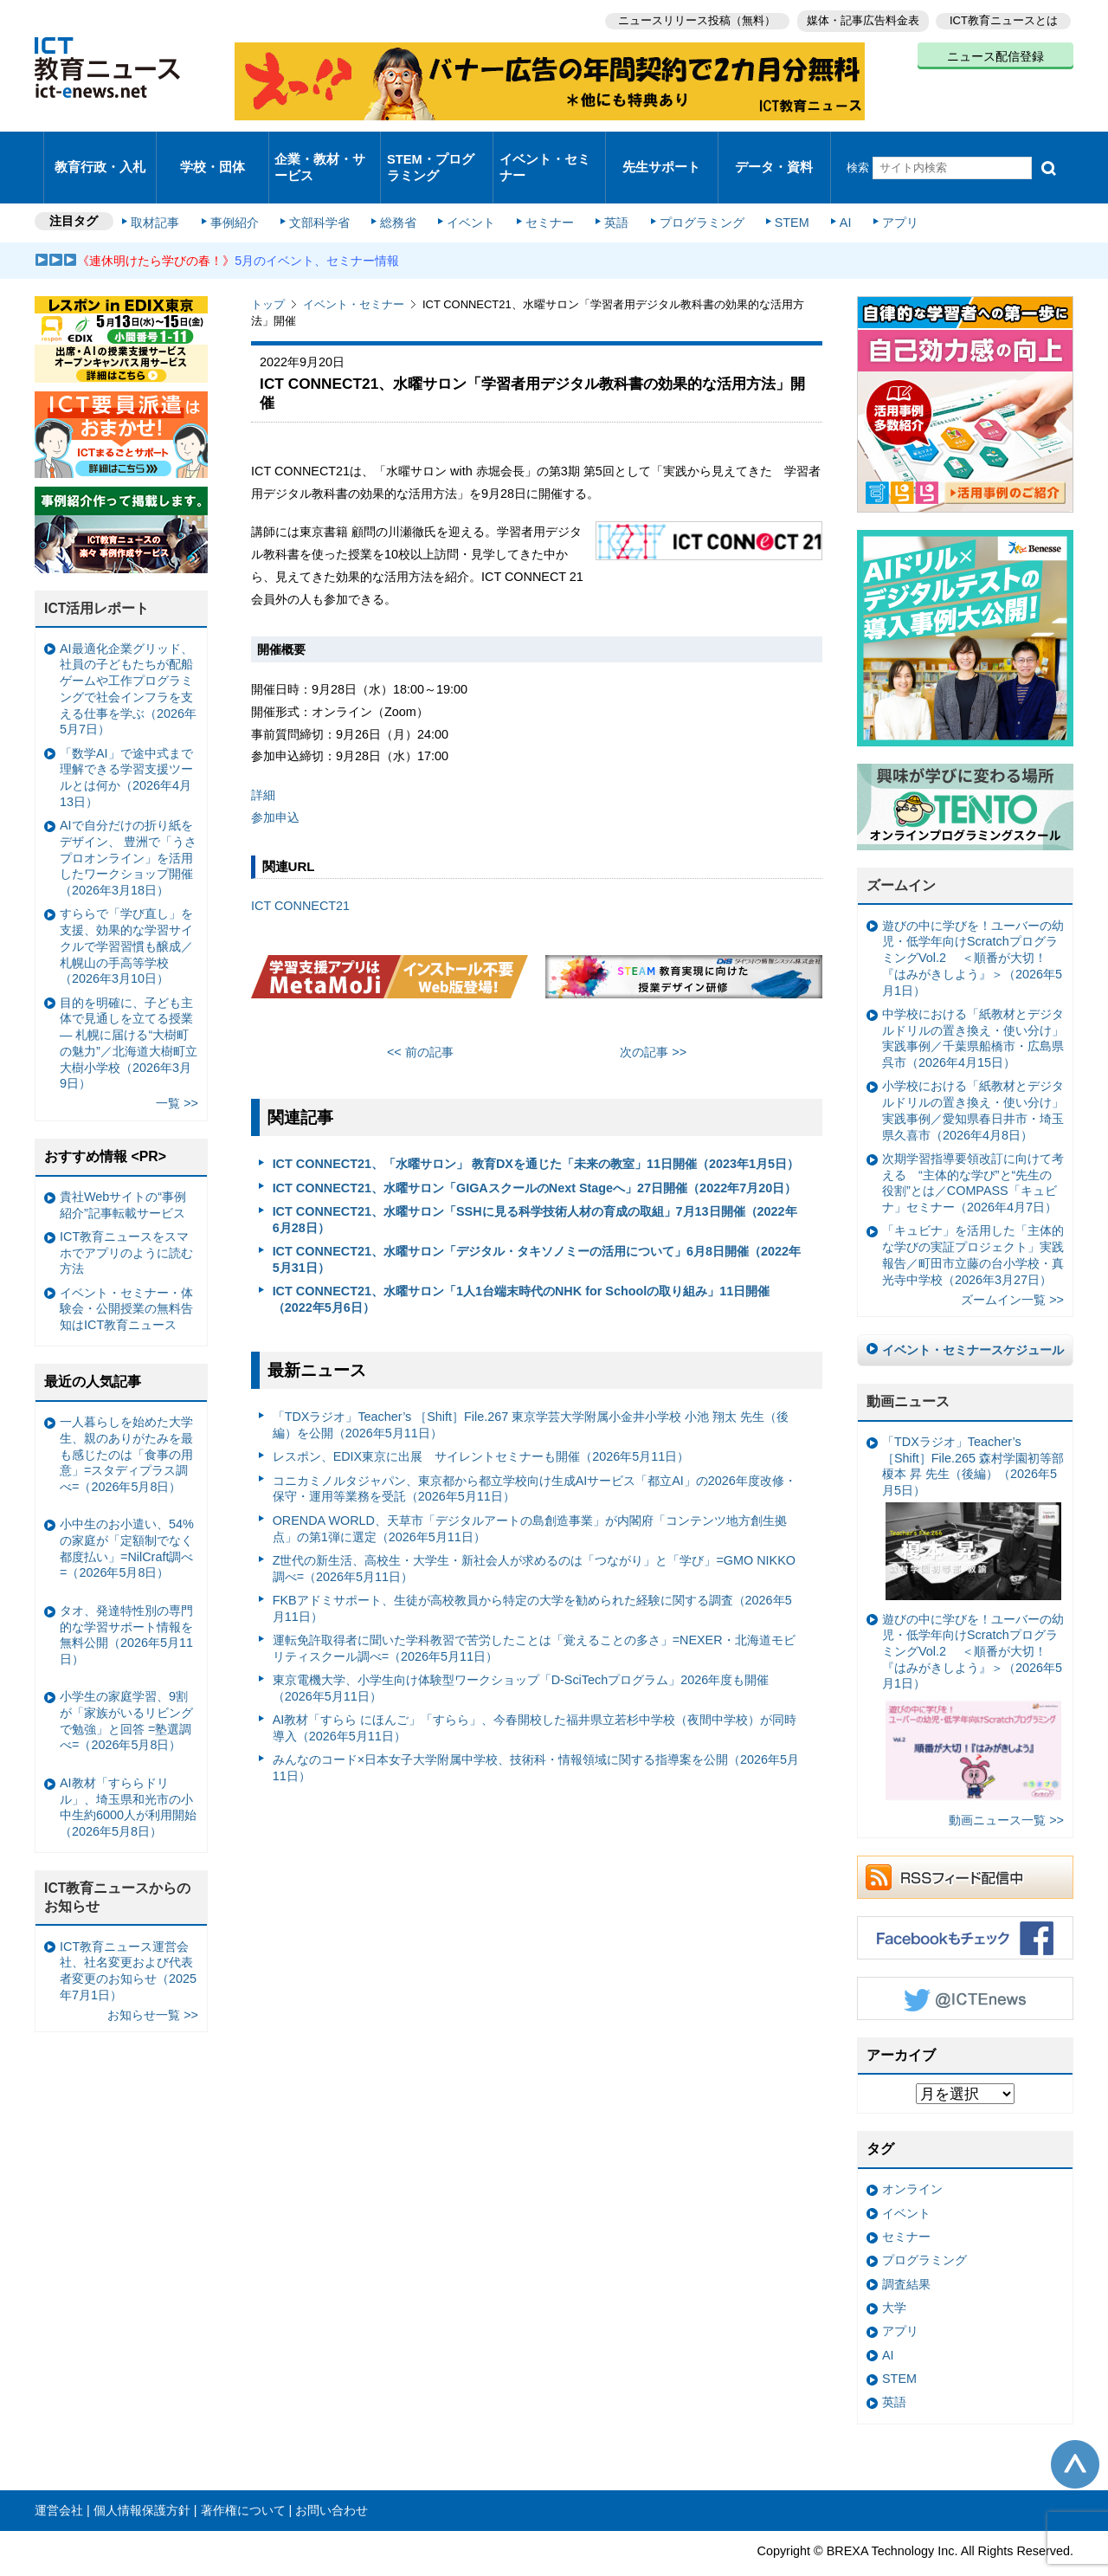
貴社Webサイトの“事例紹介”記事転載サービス (123, 1173)
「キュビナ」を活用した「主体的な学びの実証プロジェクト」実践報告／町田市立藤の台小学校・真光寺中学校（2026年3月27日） (973, 1222)
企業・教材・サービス (319, 151)
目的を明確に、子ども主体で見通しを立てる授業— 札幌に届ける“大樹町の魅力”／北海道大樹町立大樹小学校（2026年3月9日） (128, 1010)
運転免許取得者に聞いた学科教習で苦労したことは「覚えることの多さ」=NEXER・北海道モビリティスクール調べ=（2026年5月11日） (534, 1616)
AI (827, 192)
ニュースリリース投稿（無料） (689, 17)
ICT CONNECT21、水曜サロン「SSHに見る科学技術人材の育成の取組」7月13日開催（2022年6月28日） (535, 1187)
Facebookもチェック (965, 1905)
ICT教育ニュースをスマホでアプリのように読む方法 (126, 1220)
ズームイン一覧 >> (1012, 1268)
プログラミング (689, 192)
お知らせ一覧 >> (152, 1983)
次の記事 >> (653, 1020)
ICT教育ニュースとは (1004, 17)
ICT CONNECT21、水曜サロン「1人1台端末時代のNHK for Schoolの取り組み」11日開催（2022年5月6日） (521, 1267)
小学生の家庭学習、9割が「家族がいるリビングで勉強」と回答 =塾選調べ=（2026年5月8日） (126, 1688)
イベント (468, 192)
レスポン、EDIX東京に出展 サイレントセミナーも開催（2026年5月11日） (481, 1424)
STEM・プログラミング (437, 151)
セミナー (543, 192)
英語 (608, 192)
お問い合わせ (331, 2478)
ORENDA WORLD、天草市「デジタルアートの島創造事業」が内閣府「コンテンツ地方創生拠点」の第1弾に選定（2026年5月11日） (530, 1497)
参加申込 (275, 785)
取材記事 (164, 192)
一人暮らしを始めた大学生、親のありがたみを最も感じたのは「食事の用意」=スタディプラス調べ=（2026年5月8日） (126, 1422)
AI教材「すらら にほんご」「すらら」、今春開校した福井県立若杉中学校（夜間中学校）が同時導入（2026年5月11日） (535, 1696)
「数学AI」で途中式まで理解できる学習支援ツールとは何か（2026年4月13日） (126, 745)
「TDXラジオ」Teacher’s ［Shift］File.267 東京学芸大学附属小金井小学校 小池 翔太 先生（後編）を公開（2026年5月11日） (531, 1393)
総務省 (398, 192)
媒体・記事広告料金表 (858, 17)
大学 (894, 2275)
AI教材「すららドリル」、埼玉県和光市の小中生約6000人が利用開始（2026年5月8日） (128, 1775)
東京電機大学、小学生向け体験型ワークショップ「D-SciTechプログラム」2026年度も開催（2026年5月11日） (521, 1656)
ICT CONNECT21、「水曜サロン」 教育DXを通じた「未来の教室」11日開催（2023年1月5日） (536, 1132)
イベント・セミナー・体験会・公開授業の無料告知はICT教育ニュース (126, 1277)
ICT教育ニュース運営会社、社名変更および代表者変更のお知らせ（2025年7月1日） (128, 1938)
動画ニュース (908, 1369)
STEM (776, 192)
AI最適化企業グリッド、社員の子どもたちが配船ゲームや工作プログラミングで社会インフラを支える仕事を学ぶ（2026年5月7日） (128, 657)
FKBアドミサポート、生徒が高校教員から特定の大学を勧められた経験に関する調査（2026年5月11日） (532, 1576)
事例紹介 (240, 192)
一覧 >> (177, 1071)
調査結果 (906, 2252)
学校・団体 (212, 151)
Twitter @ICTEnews (965, 1966)
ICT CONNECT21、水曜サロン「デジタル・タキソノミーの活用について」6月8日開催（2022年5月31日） (537, 1227)
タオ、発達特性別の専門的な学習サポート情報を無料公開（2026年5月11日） (126, 1603)
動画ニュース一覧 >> (1006, 1788)
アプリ (878, 192)
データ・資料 (774, 151)
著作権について (243, 2478)
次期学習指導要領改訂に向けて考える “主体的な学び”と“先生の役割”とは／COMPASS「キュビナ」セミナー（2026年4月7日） (973, 1151)
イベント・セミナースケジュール (973, 1318)
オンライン (912, 2157)
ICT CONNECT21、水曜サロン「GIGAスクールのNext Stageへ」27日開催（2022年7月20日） (535, 1155)
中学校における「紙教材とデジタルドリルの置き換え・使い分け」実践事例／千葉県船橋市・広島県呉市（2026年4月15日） (973, 1006)
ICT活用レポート (97, 576)
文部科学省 (322, 192)
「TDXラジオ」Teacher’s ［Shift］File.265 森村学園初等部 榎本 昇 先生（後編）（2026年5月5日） (973, 1485)
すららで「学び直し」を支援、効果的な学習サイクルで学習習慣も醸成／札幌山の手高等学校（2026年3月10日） (126, 914)
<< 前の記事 (420, 1020)
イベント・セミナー (544, 151)
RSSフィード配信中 (965, 1845)
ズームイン (901, 853)
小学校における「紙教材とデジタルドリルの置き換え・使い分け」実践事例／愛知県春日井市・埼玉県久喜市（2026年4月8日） (973, 1078)
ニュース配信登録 (995, 52)
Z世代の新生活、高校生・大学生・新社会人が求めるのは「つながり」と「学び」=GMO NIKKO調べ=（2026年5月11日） (534, 1536)
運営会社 (59, 2478)
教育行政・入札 (100, 151)
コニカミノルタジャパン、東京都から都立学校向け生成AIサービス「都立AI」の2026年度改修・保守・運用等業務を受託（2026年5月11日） (534, 1457)
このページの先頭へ (1075, 2432)
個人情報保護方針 (141, 2478)
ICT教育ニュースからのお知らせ (117, 1865)
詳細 (263, 763)
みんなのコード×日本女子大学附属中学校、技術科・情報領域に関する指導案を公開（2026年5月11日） (536, 1736)
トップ (268, 272)
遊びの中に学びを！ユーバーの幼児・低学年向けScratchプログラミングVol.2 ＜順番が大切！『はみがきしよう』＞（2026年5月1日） (973, 926)
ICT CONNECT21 (300, 873)
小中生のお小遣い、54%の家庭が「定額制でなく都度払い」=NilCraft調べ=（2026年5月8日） (127, 1516)
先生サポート (661, 151)
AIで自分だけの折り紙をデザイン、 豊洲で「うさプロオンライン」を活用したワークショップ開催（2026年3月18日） (128, 825)
